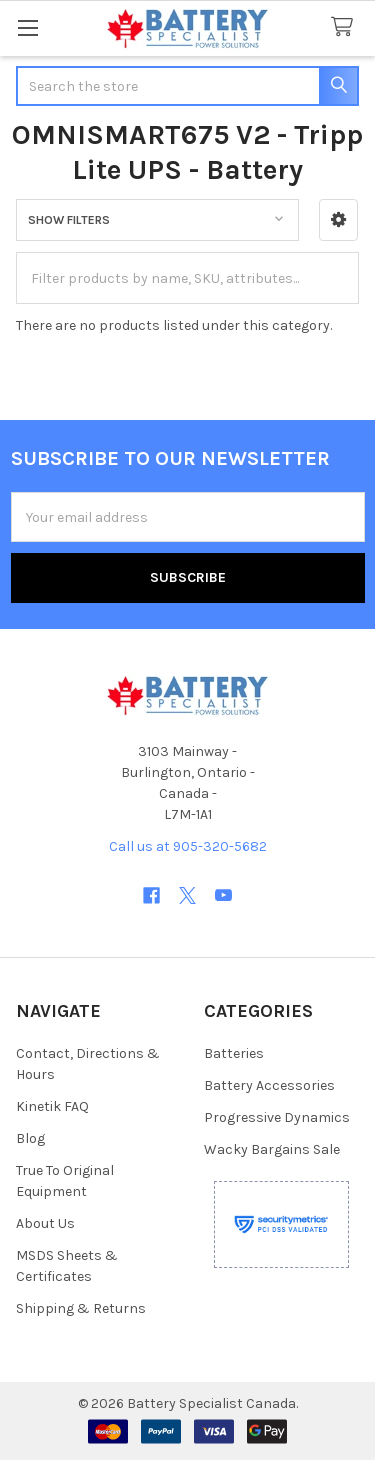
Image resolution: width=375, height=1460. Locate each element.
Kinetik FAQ (52, 1106)
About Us (45, 1223)
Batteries (234, 1053)
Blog (30, 1138)
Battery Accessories (269, 1085)
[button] (338, 220)
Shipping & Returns (81, 1308)
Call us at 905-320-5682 (188, 846)
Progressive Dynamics (277, 1117)
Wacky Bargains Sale (272, 1149)
